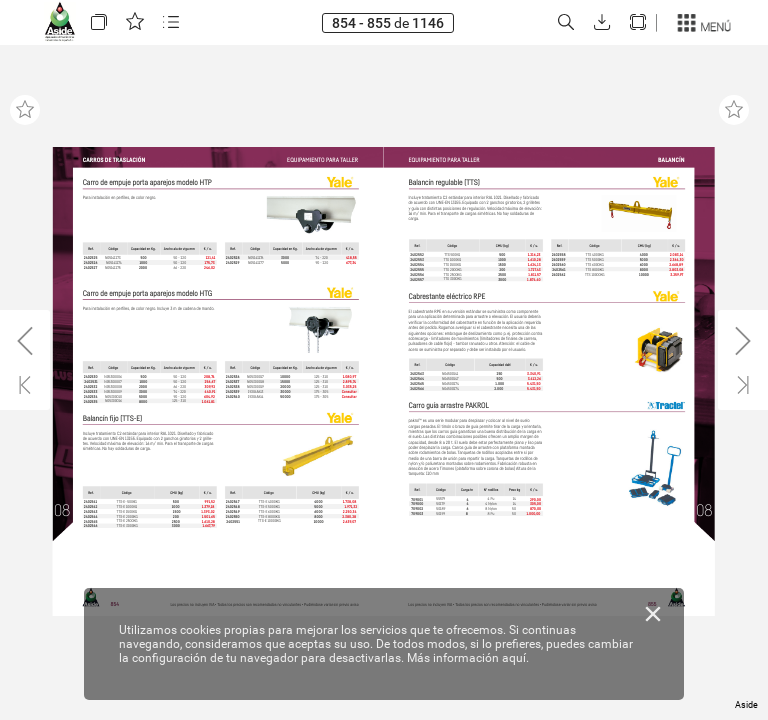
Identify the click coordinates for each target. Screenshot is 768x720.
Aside (746, 705)
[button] (99, 22)
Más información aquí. (468, 658)
